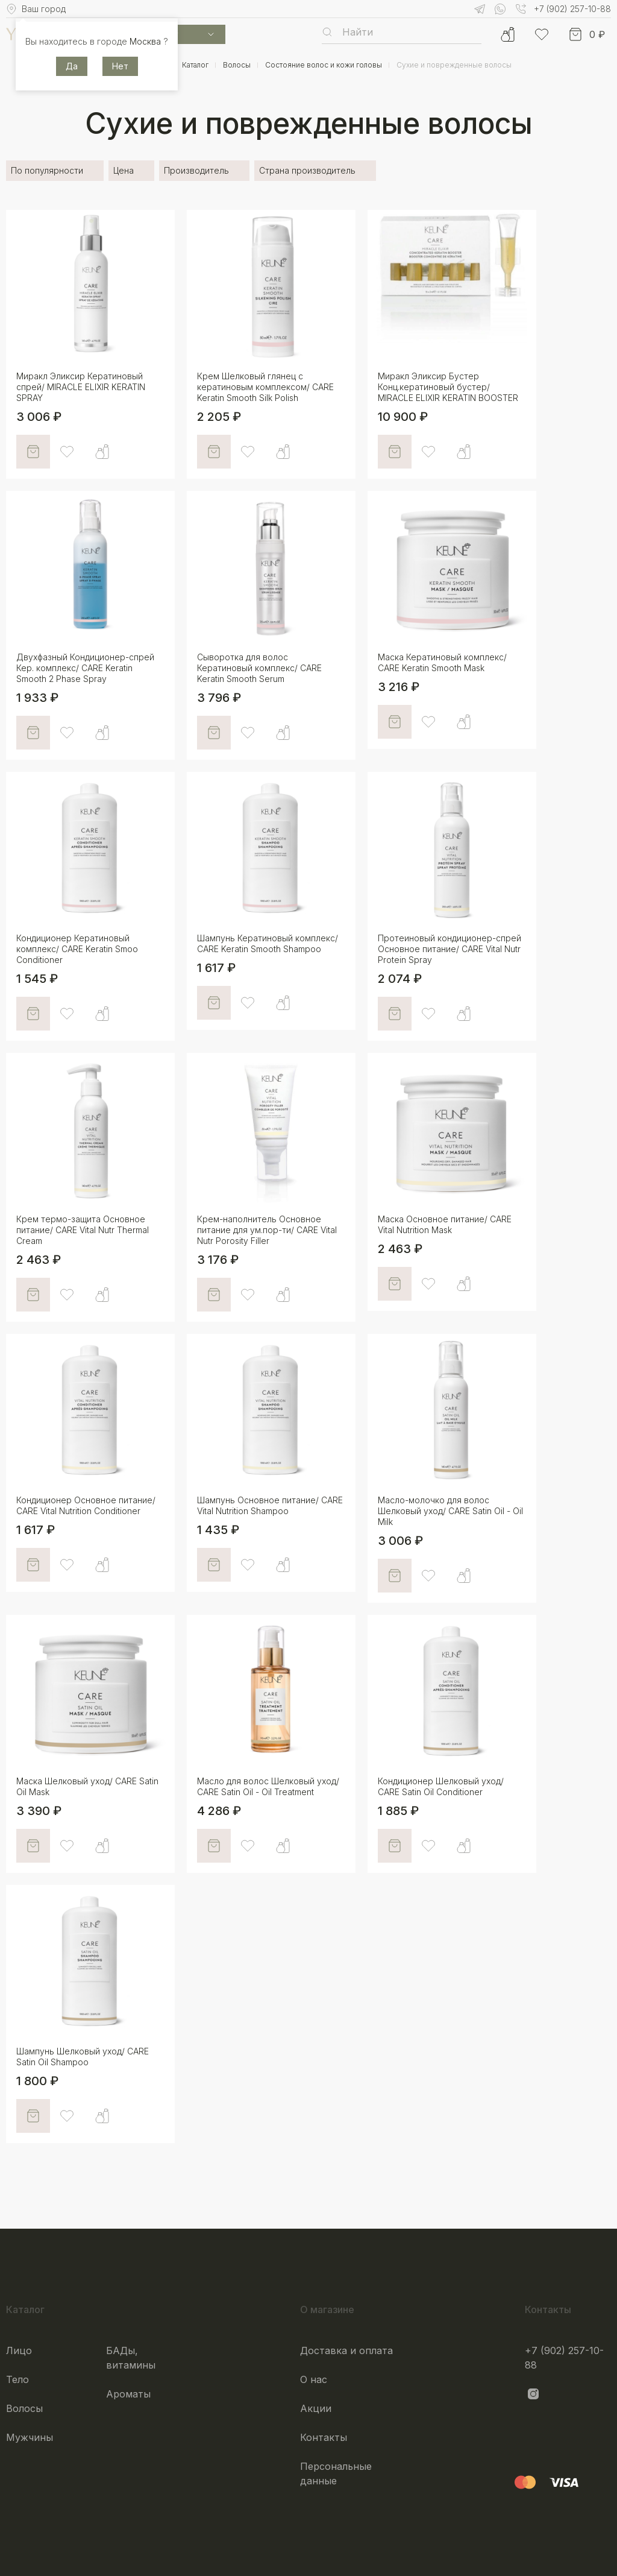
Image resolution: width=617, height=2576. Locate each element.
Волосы (24, 2408)
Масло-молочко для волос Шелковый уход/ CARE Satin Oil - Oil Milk (450, 1511)
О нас (313, 2379)
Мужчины (29, 2437)
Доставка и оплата (346, 2350)
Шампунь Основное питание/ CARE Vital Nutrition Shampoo (270, 1505)
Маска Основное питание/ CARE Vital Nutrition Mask (445, 1224)
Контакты (323, 2437)
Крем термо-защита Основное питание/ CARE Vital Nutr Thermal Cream (82, 1230)
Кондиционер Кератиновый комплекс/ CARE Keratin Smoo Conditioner (77, 949)
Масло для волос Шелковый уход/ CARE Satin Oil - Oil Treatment (268, 1786)
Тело (17, 2379)
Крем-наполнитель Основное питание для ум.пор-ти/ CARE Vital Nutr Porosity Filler (267, 1230)
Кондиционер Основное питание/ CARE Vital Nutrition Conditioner (85, 1505)
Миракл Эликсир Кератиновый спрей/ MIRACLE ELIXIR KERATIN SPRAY (80, 387)
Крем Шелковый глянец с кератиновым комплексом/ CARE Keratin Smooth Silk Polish (265, 387)
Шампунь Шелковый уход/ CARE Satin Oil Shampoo (82, 2056)
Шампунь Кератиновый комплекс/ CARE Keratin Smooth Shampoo (267, 943)
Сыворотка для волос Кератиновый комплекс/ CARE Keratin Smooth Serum (259, 668)
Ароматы (128, 2394)
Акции (315, 2408)
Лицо (19, 2350)
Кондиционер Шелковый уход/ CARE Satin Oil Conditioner (441, 1786)
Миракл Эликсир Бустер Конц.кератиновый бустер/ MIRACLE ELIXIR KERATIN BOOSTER (448, 387)
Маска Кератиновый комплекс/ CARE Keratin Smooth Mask (442, 662)
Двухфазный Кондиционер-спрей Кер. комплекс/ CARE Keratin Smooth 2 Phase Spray (85, 668)
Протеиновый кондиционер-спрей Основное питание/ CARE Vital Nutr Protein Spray (449, 949)
